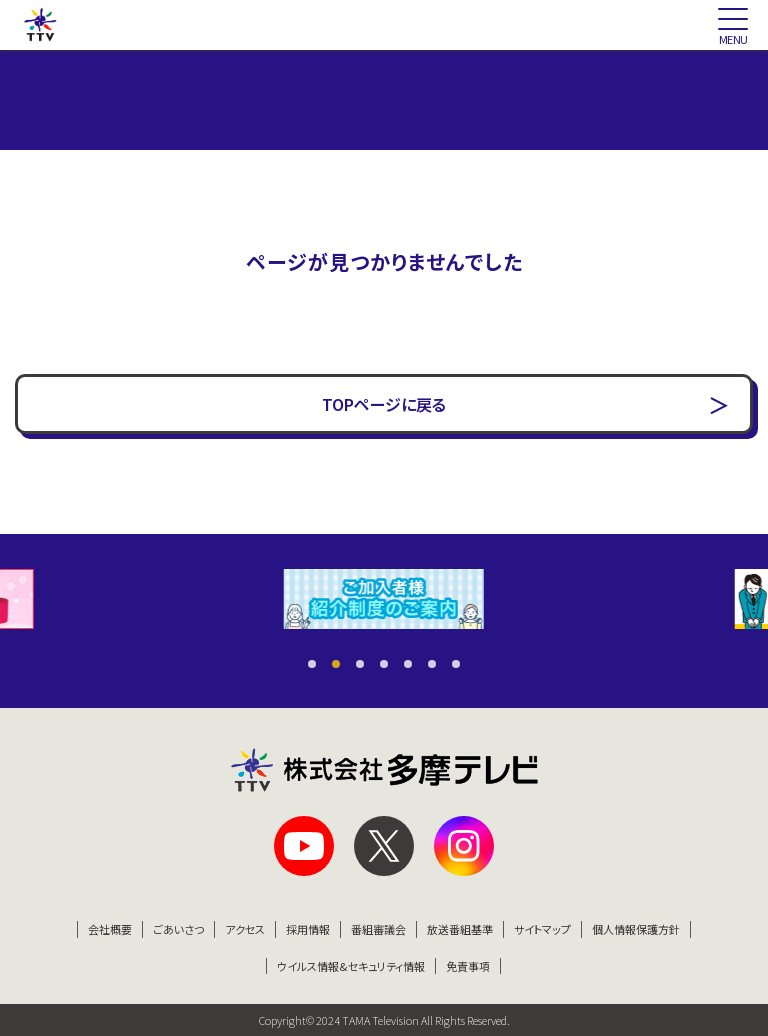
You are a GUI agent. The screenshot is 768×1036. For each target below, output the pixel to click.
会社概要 (110, 929)
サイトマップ (542, 929)
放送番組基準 (460, 929)
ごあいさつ (178, 929)
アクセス (245, 929)
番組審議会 (378, 929)
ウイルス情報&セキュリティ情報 (351, 966)
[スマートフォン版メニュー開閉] (733, 25)
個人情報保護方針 (636, 929)
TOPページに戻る (384, 404)
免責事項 (468, 966)
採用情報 (308, 929)
